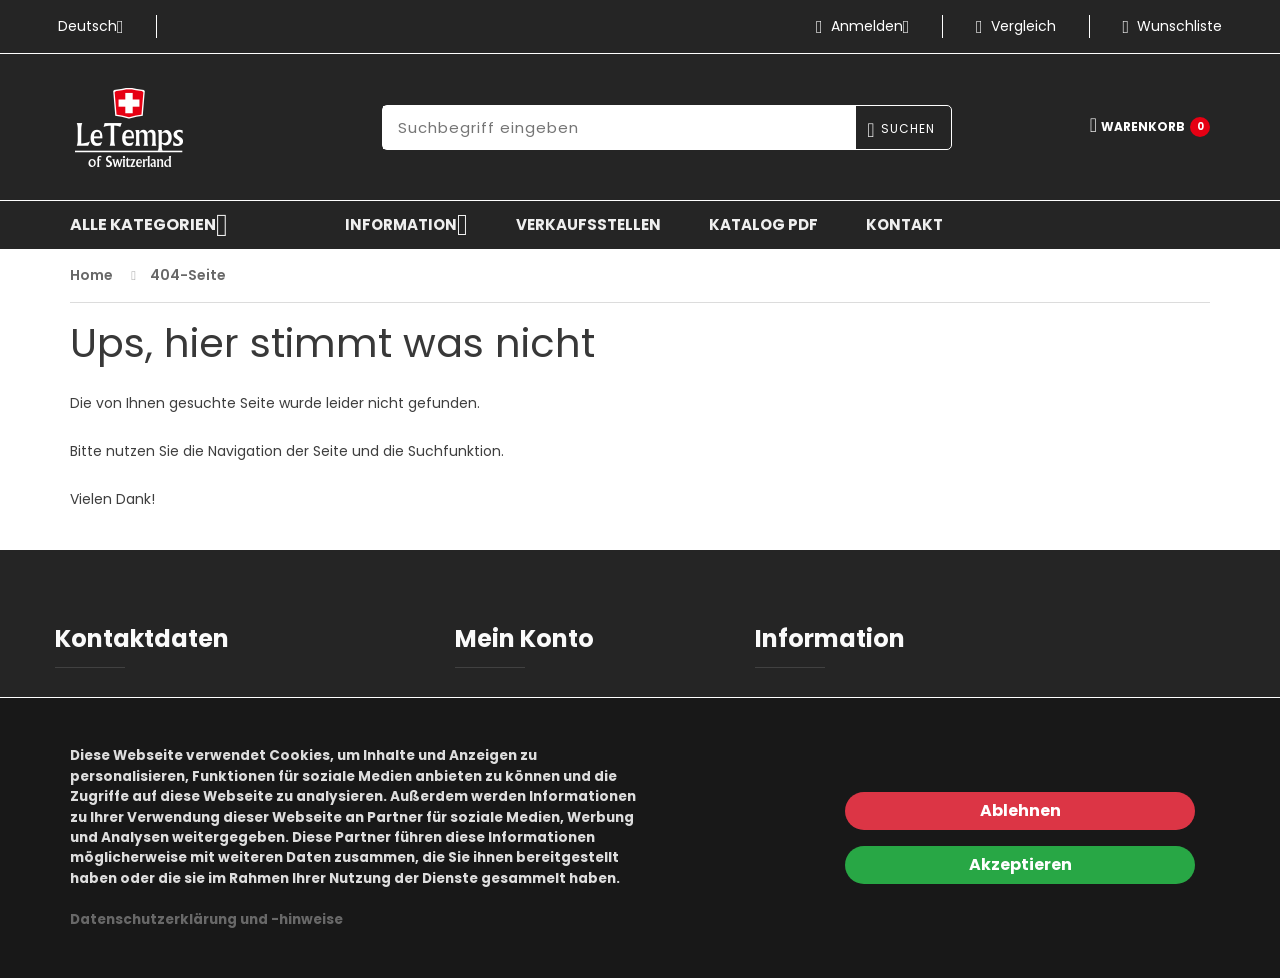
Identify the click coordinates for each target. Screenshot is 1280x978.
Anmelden (870, 26)
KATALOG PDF (763, 224)
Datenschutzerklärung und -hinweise (206, 919)
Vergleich (1016, 26)
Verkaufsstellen (588, 224)
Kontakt (904, 224)
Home (91, 275)
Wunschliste (1173, 26)
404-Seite (188, 275)
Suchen (908, 128)
